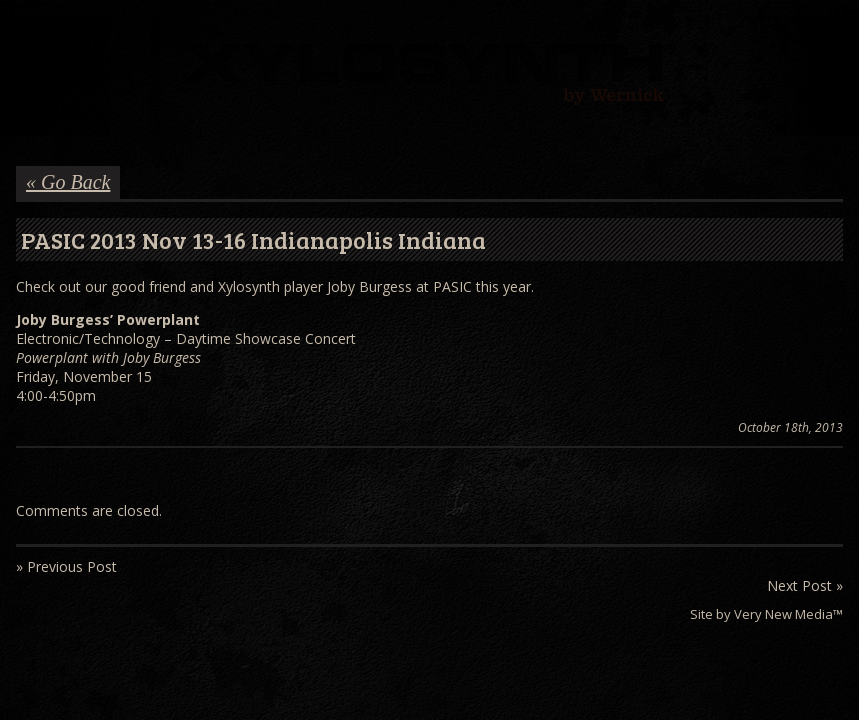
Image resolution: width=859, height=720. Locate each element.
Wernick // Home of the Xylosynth (430, 76)
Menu (29, 37)
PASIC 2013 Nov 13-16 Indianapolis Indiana (253, 239)
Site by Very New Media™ (766, 614)
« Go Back (68, 182)
